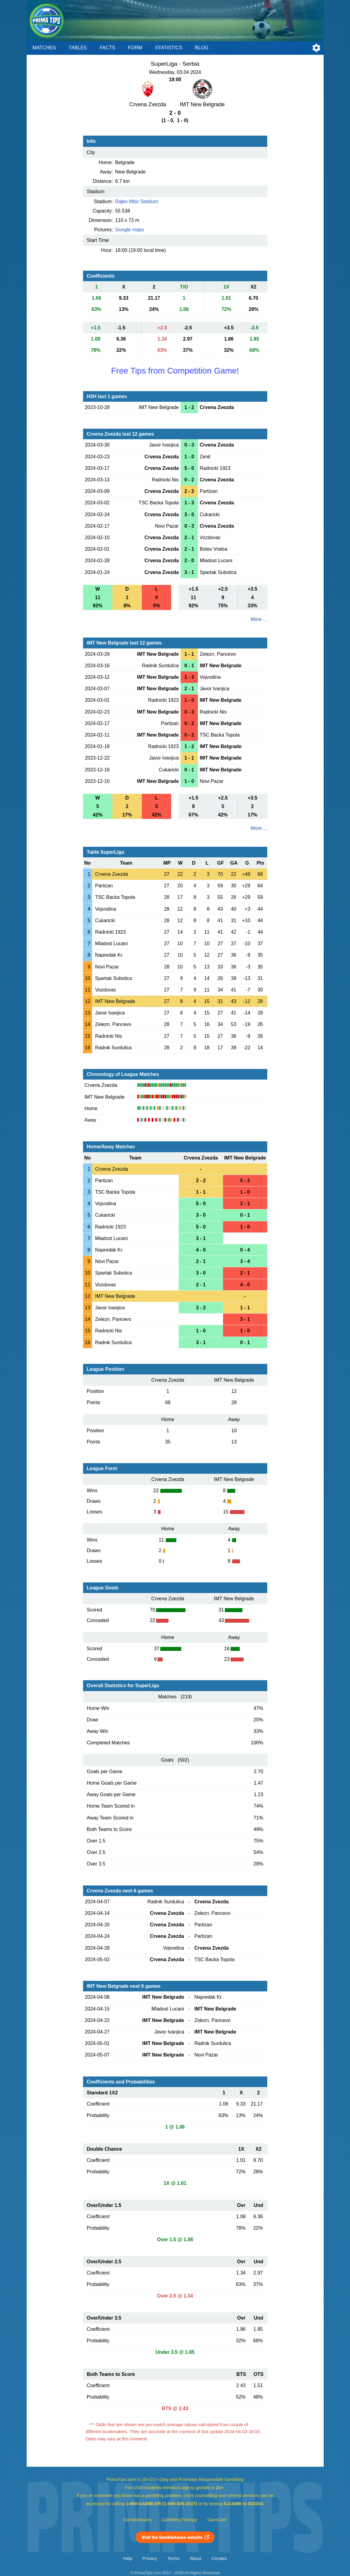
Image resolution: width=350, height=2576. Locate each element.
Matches (44, 47)
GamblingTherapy (179, 2519)
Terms (173, 2558)
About (195, 2558)
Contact (219, 2558)
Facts (107, 47)
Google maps (129, 229)
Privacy (149, 2558)
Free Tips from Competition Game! (175, 370)
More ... (259, 619)
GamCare (217, 2519)
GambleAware (137, 2519)
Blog (201, 47)
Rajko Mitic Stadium (136, 201)
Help (127, 2558)
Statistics (168, 47)
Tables (78, 47)
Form (135, 47)
